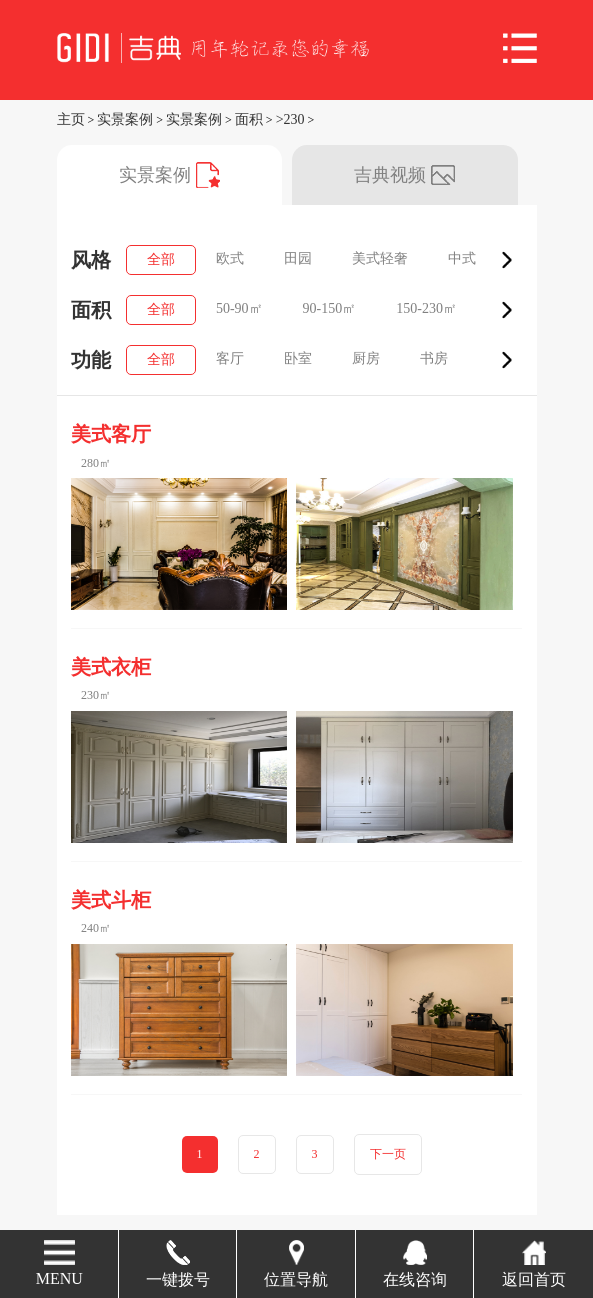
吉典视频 (404, 175)
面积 (249, 119)
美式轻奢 (380, 258)
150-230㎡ (426, 308)
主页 (71, 119)
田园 (298, 258)
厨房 (366, 358)
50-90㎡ (239, 308)
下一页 (388, 1155)
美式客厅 (111, 434)
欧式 (230, 258)
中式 (462, 258)
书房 (434, 358)
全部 (161, 259)
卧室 (298, 358)
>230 (290, 119)
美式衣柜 (111, 667)
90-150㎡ (330, 308)
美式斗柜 (111, 900)
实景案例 (125, 119)
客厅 (230, 358)
